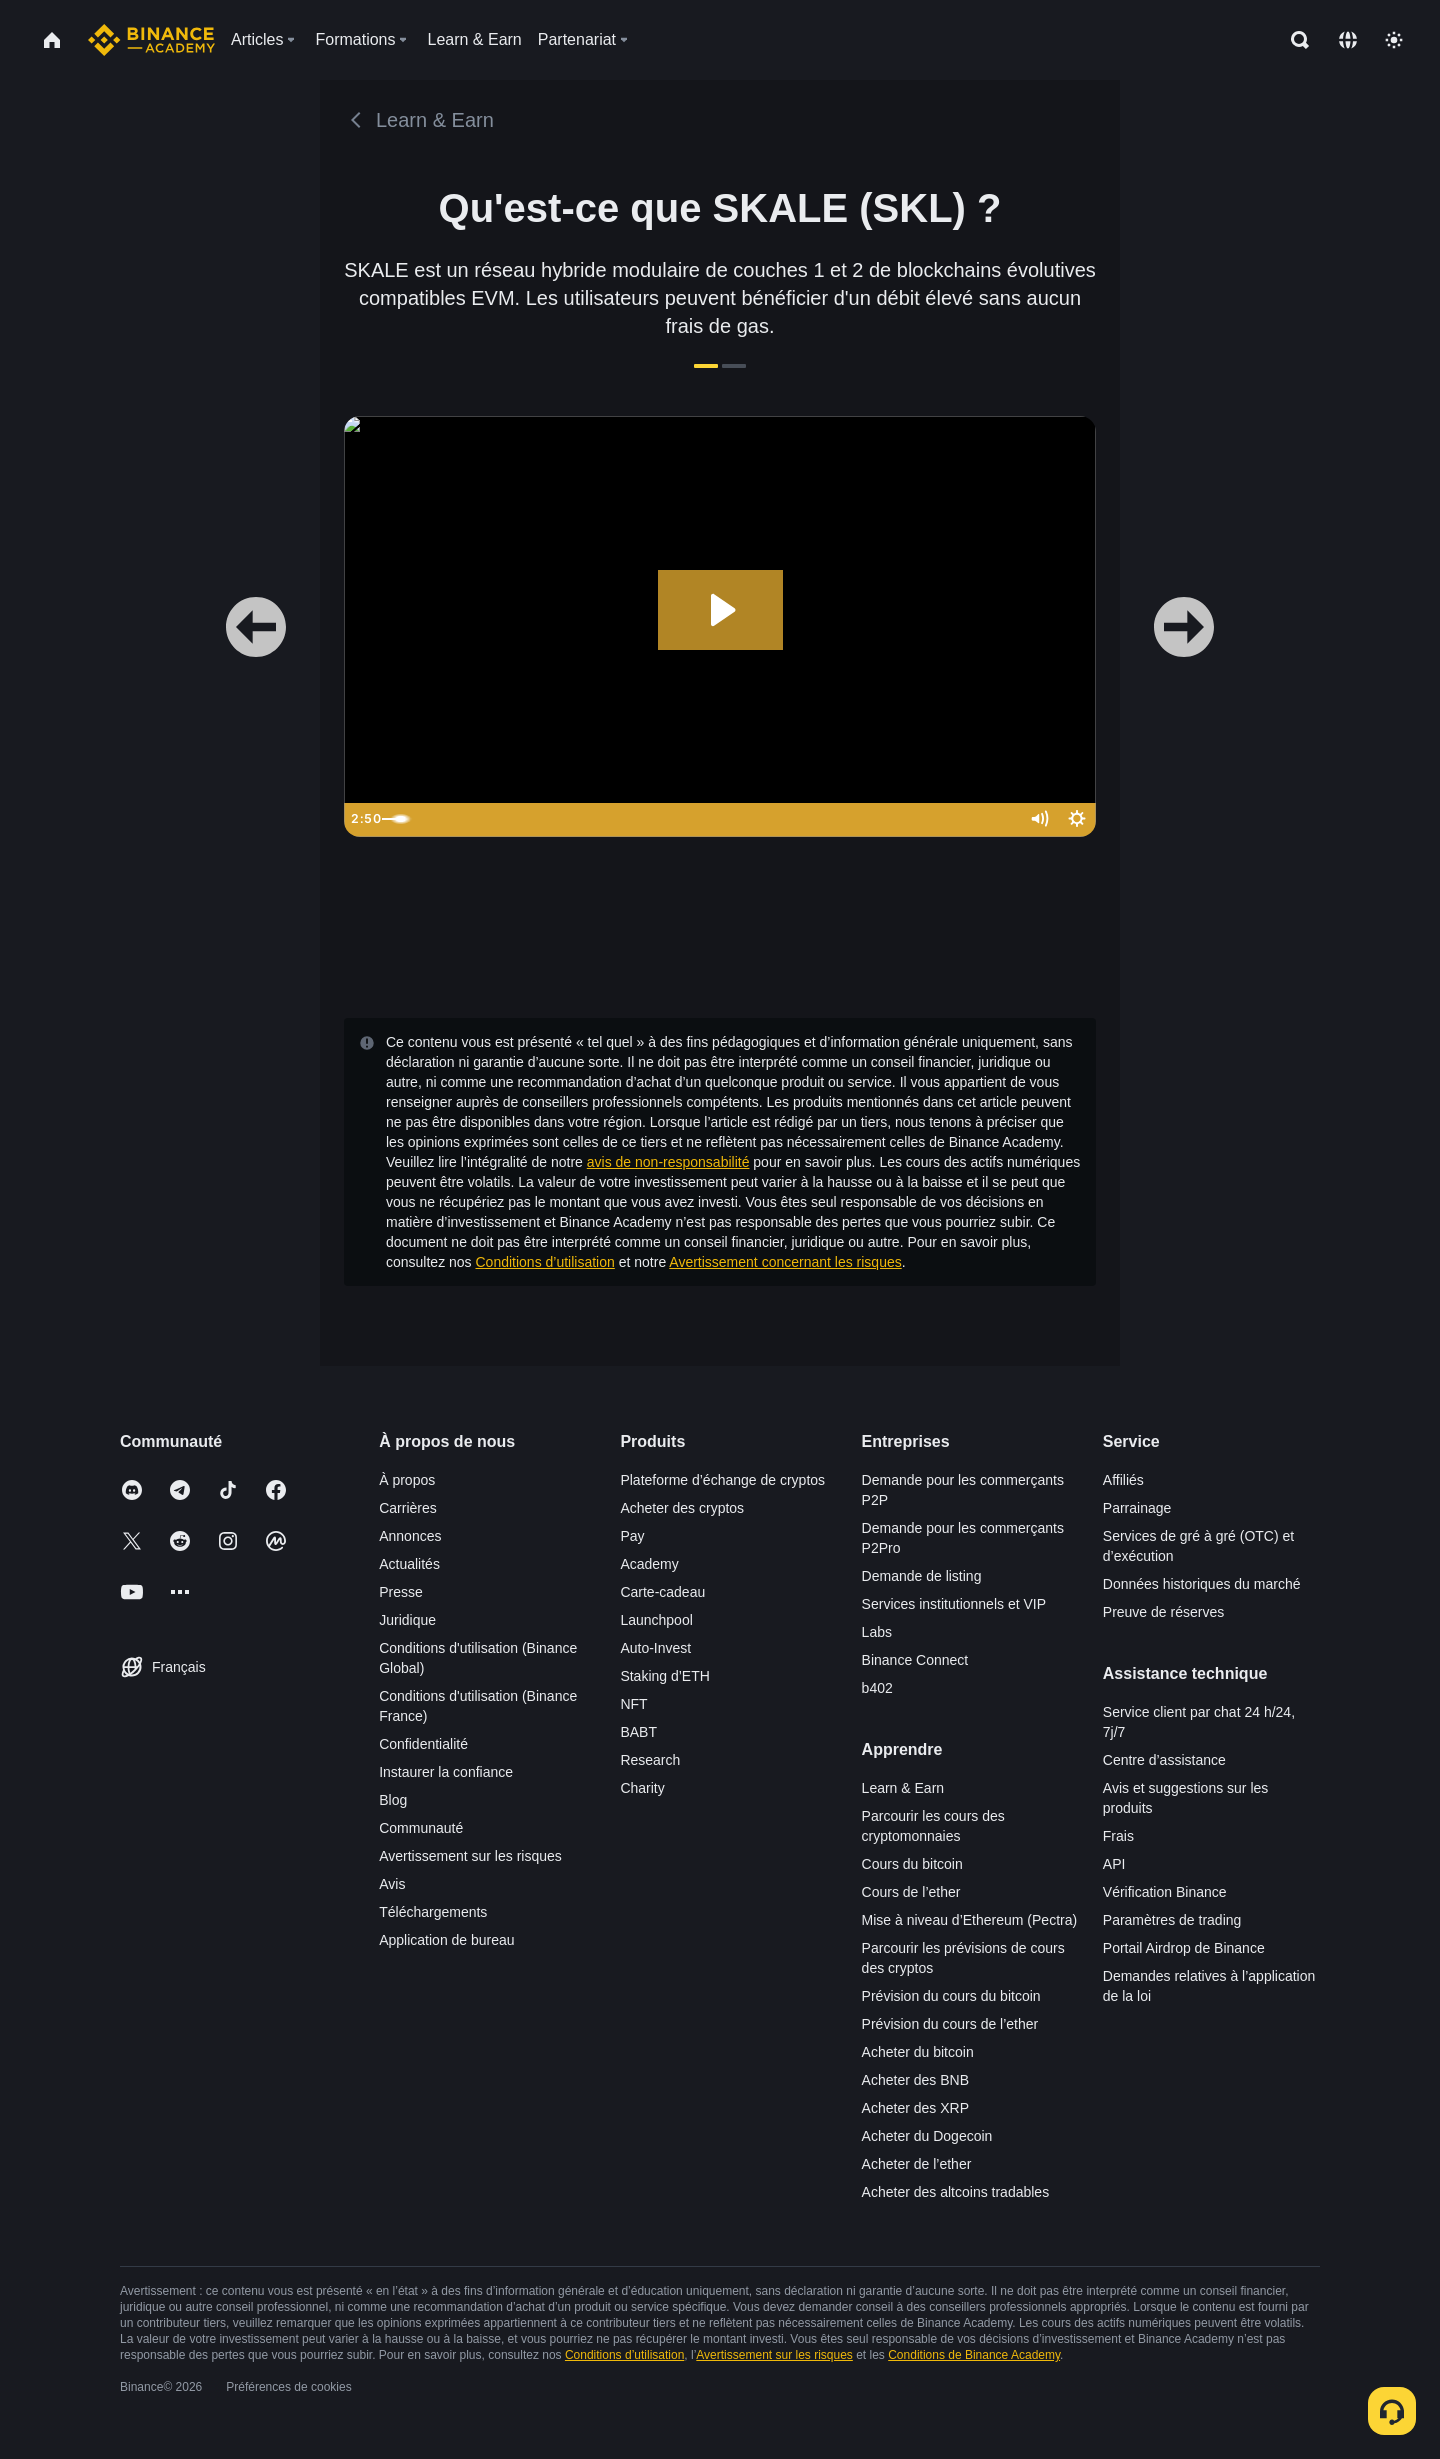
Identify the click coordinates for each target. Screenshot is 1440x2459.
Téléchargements (433, 1912)
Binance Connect (915, 1660)
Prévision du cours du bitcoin (951, 1996)
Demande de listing (922, 1576)
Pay (632, 1536)
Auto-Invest (655, 1648)
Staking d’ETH (664, 1676)
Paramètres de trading (1172, 1920)
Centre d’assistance (1164, 1760)
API (1114, 1864)
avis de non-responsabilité (668, 1162)
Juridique (407, 1620)
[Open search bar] (1294, 40)
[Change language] (1348, 40)
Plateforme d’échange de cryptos (722, 1480)
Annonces (410, 1536)
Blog (393, 1800)
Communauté (421, 1828)
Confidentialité (423, 1744)
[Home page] (151, 40)
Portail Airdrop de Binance (1184, 1948)
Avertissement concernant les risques (785, 1262)
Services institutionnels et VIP (954, 1604)
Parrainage (1137, 1508)
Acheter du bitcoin (918, 2052)
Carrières (408, 1508)
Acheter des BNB (915, 2080)
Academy (649, 1564)
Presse (401, 1592)
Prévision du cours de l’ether (950, 2024)
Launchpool (656, 1620)
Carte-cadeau (662, 1592)
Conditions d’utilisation (545, 1262)
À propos (407, 1480)
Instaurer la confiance (446, 1772)
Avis (392, 1884)
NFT (633, 1704)
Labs (877, 1632)
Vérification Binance (1165, 1892)
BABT (638, 1732)
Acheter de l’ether (917, 2164)
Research (650, 1760)
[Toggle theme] (1394, 40)
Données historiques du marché (1202, 1584)
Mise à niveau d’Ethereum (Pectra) (970, 1920)
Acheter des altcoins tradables (956, 2192)
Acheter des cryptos (682, 1508)
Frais (1118, 1836)
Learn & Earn (903, 1788)
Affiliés (1123, 1480)
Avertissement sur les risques (470, 1856)
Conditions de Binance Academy (974, 2355)
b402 (877, 1688)
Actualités (409, 1564)
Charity (642, 1788)
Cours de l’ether (911, 1892)
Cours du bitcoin (912, 1864)
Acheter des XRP (915, 2108)
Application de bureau (446, 1940)
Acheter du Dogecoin (927, 2136)
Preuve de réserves (1163, 1612)
